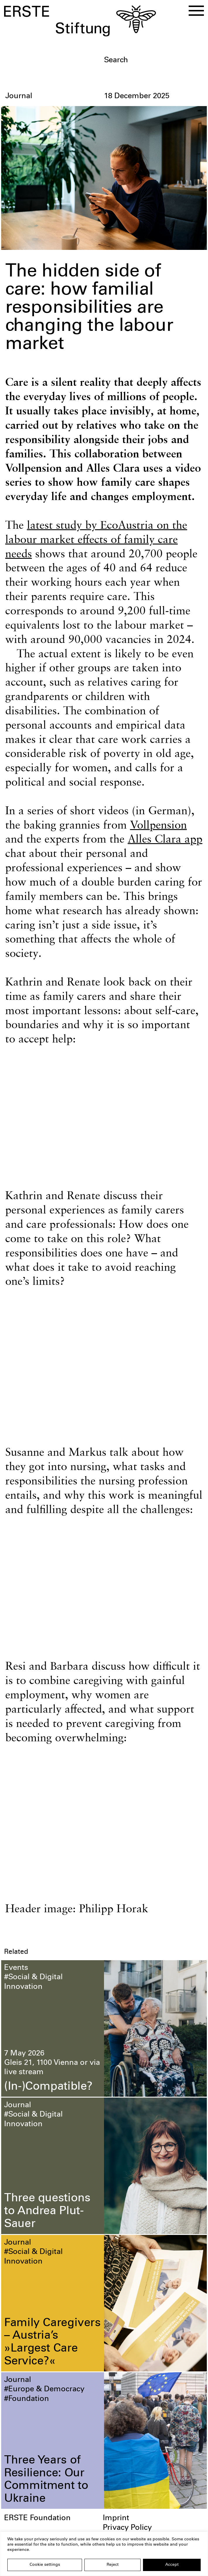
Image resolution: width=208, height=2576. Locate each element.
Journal (17, 2106)
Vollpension (158, 825)
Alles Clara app (165, 840)
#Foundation (26, 2400)
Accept (172, 2565)
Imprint (116, 2520)
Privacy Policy (127, 2529)
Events (16, 1969)
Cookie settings (45, 2565)
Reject (113, 2565)
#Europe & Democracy (44, 2391)
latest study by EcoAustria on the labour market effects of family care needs (96, 540)
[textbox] (153, 60)
